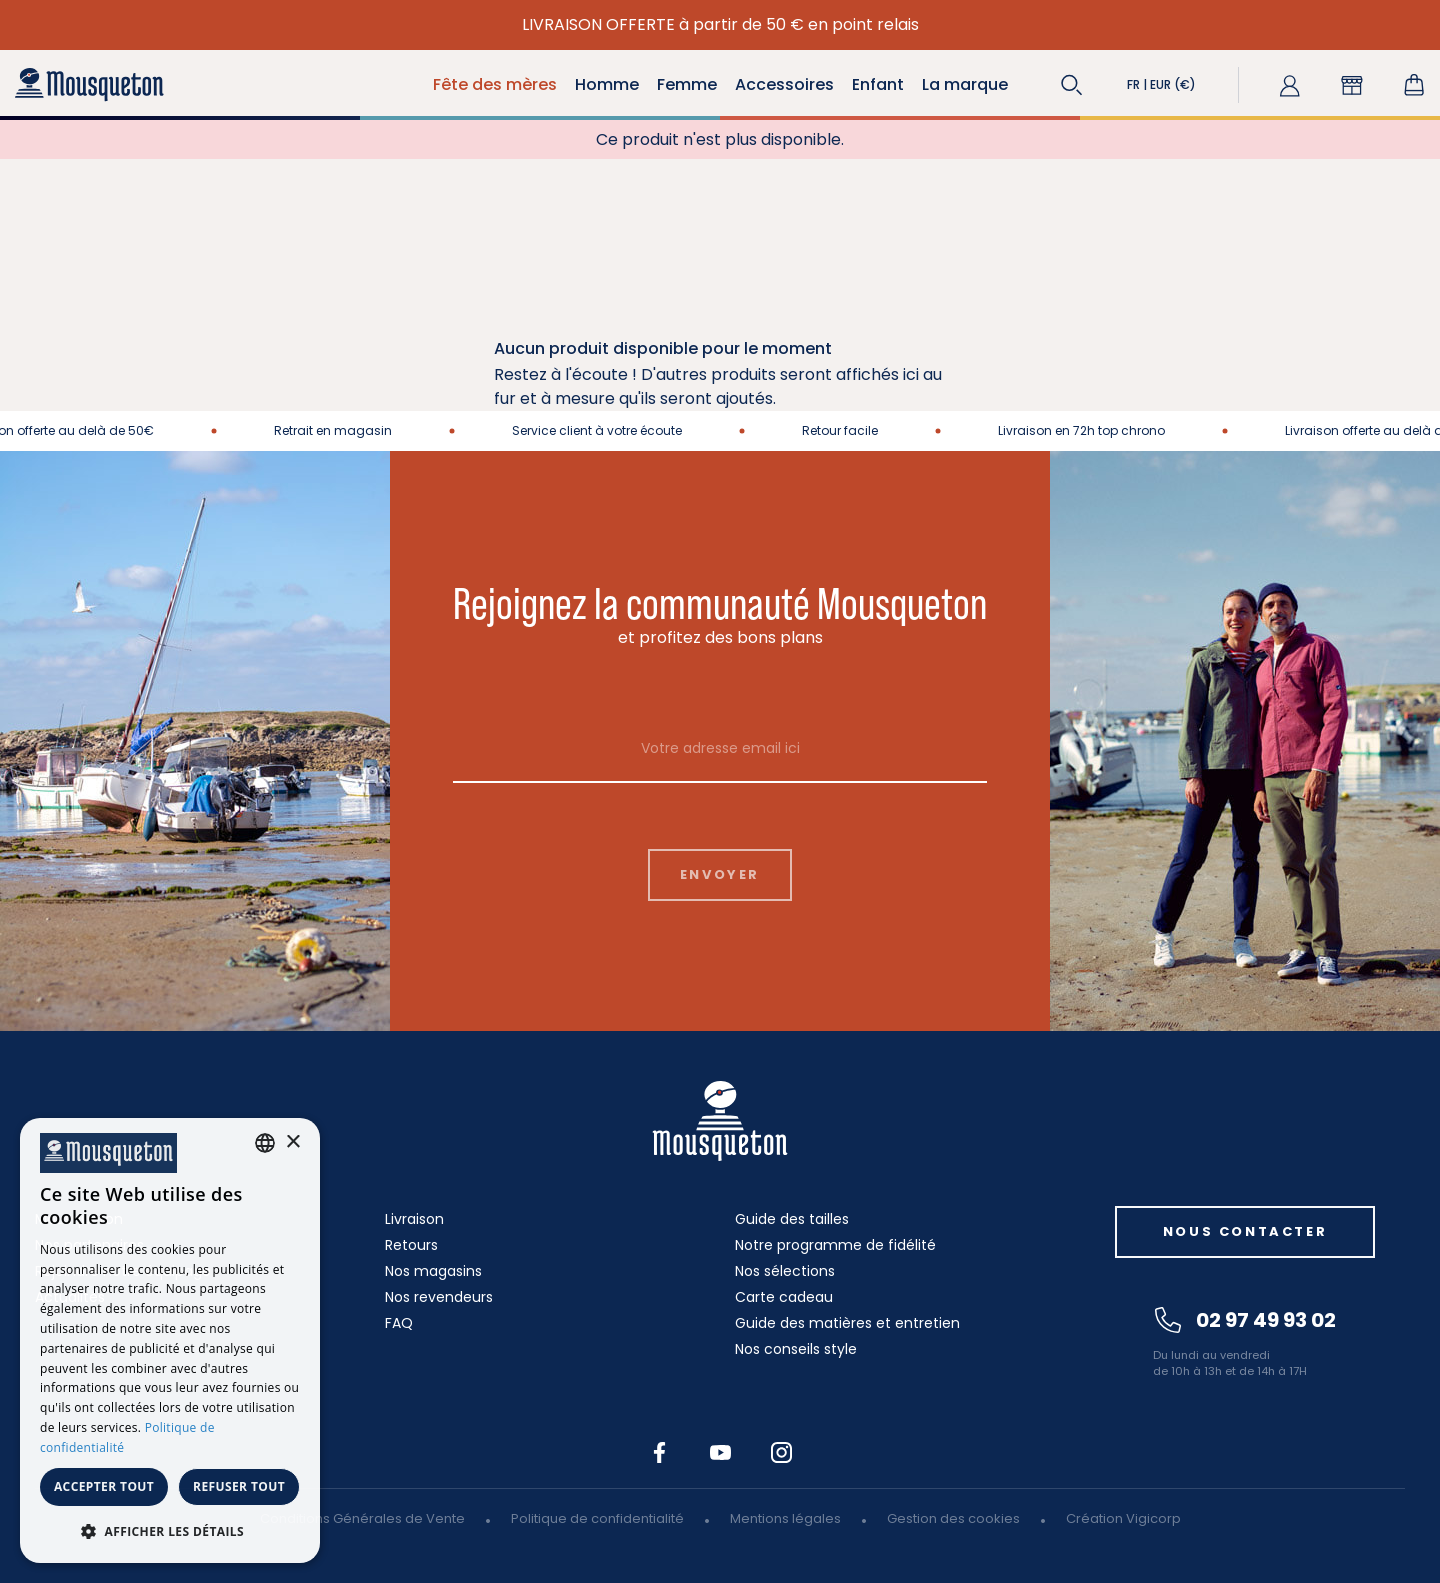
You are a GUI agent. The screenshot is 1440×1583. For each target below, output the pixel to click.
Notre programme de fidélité (835, 1245)
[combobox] (265, 1143)
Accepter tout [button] (104, 1486)
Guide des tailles (792, 1219)
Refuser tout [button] (239, 1486)
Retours (411, 1245)
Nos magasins (433, 1271)
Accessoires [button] (784, 84)
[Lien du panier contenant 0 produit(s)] (1414, 85)
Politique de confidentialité (597, 1518)
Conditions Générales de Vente (362, 1518)
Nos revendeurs (439, 1297)
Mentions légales (785, 1518)
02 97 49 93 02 (1245, 1320)
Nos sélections (785, 1271)
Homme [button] (607, 84)
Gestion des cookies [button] (953, 1518)
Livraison (414, 1219)
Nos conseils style (796, 1349)
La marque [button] (965, 84)
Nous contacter (1245, 1231)
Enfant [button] (878, 84)
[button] (1072, 85)
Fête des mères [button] (495, 84)
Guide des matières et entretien (847, 1323)
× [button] (292, 1142)
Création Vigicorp (1123, 1518)
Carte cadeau (784, 1297)
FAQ (399, 1323)
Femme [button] (687, 84)
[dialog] (170, 1340)
